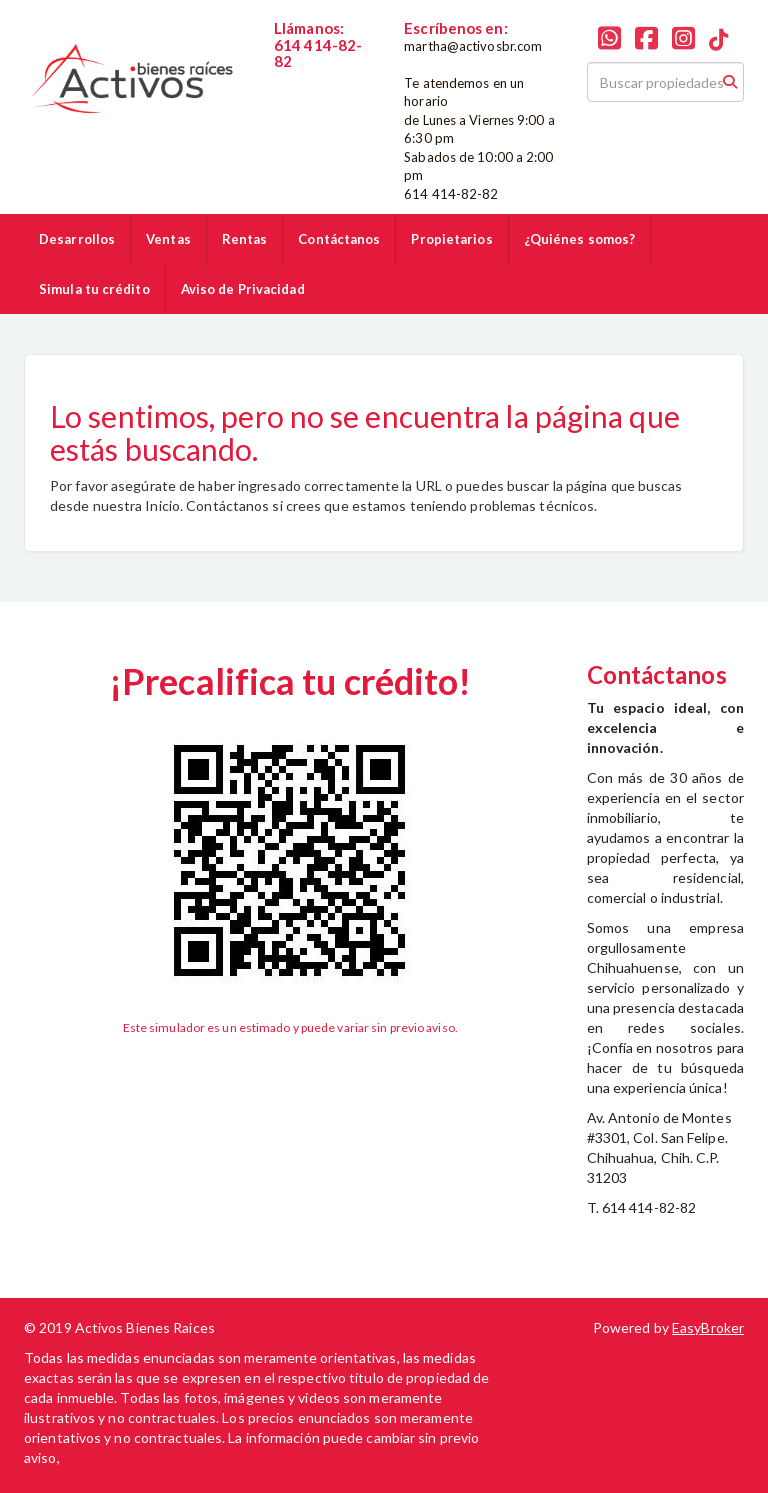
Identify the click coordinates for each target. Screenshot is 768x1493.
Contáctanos (339, 239)
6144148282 (314, 79)
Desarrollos (77, 239)
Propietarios (451, 239)
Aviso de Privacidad (243, 289)
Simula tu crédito (94, 289)
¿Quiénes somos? (580, 239)
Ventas (168, 239)
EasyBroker (708, 1327)
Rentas (245, 239)
